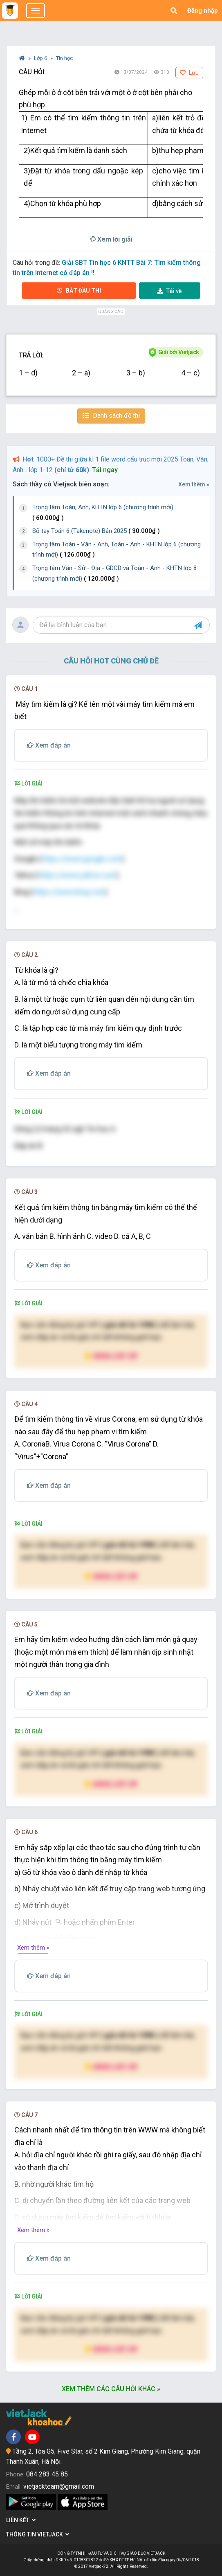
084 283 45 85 (47, 2474)
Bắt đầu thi (79, 290)
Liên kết (21, 2520)
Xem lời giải (111, 239)
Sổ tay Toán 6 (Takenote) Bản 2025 (96, 531)
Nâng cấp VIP (111, 1356)
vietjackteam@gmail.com (58, 2486)
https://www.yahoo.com (77, 875)
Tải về (169, 291)
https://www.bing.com (69, 892)
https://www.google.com (81, 858)
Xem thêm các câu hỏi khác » (111, 2389)
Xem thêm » (193, 484)
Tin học (64, 58)
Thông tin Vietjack (37, 2534)
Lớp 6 (41, 58)
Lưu (189, 72)
